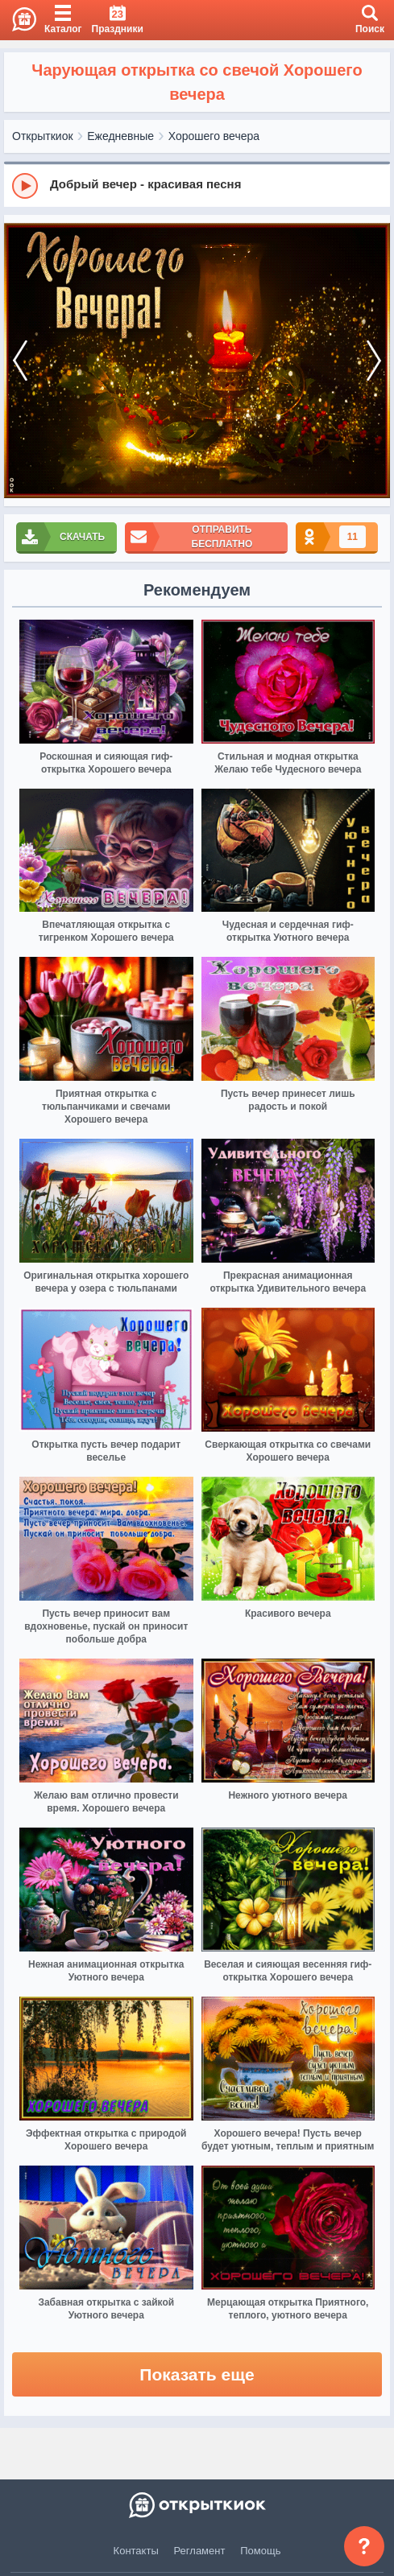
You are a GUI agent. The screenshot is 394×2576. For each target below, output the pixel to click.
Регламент (200, 2551)
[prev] (20, 360)
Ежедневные (120, 136)
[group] (197, 185)
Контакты (136, 2551)
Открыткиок (42, 136)
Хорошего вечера (213, 136)
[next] (374, 360)
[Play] (25, 186)
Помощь (260, 2551)
